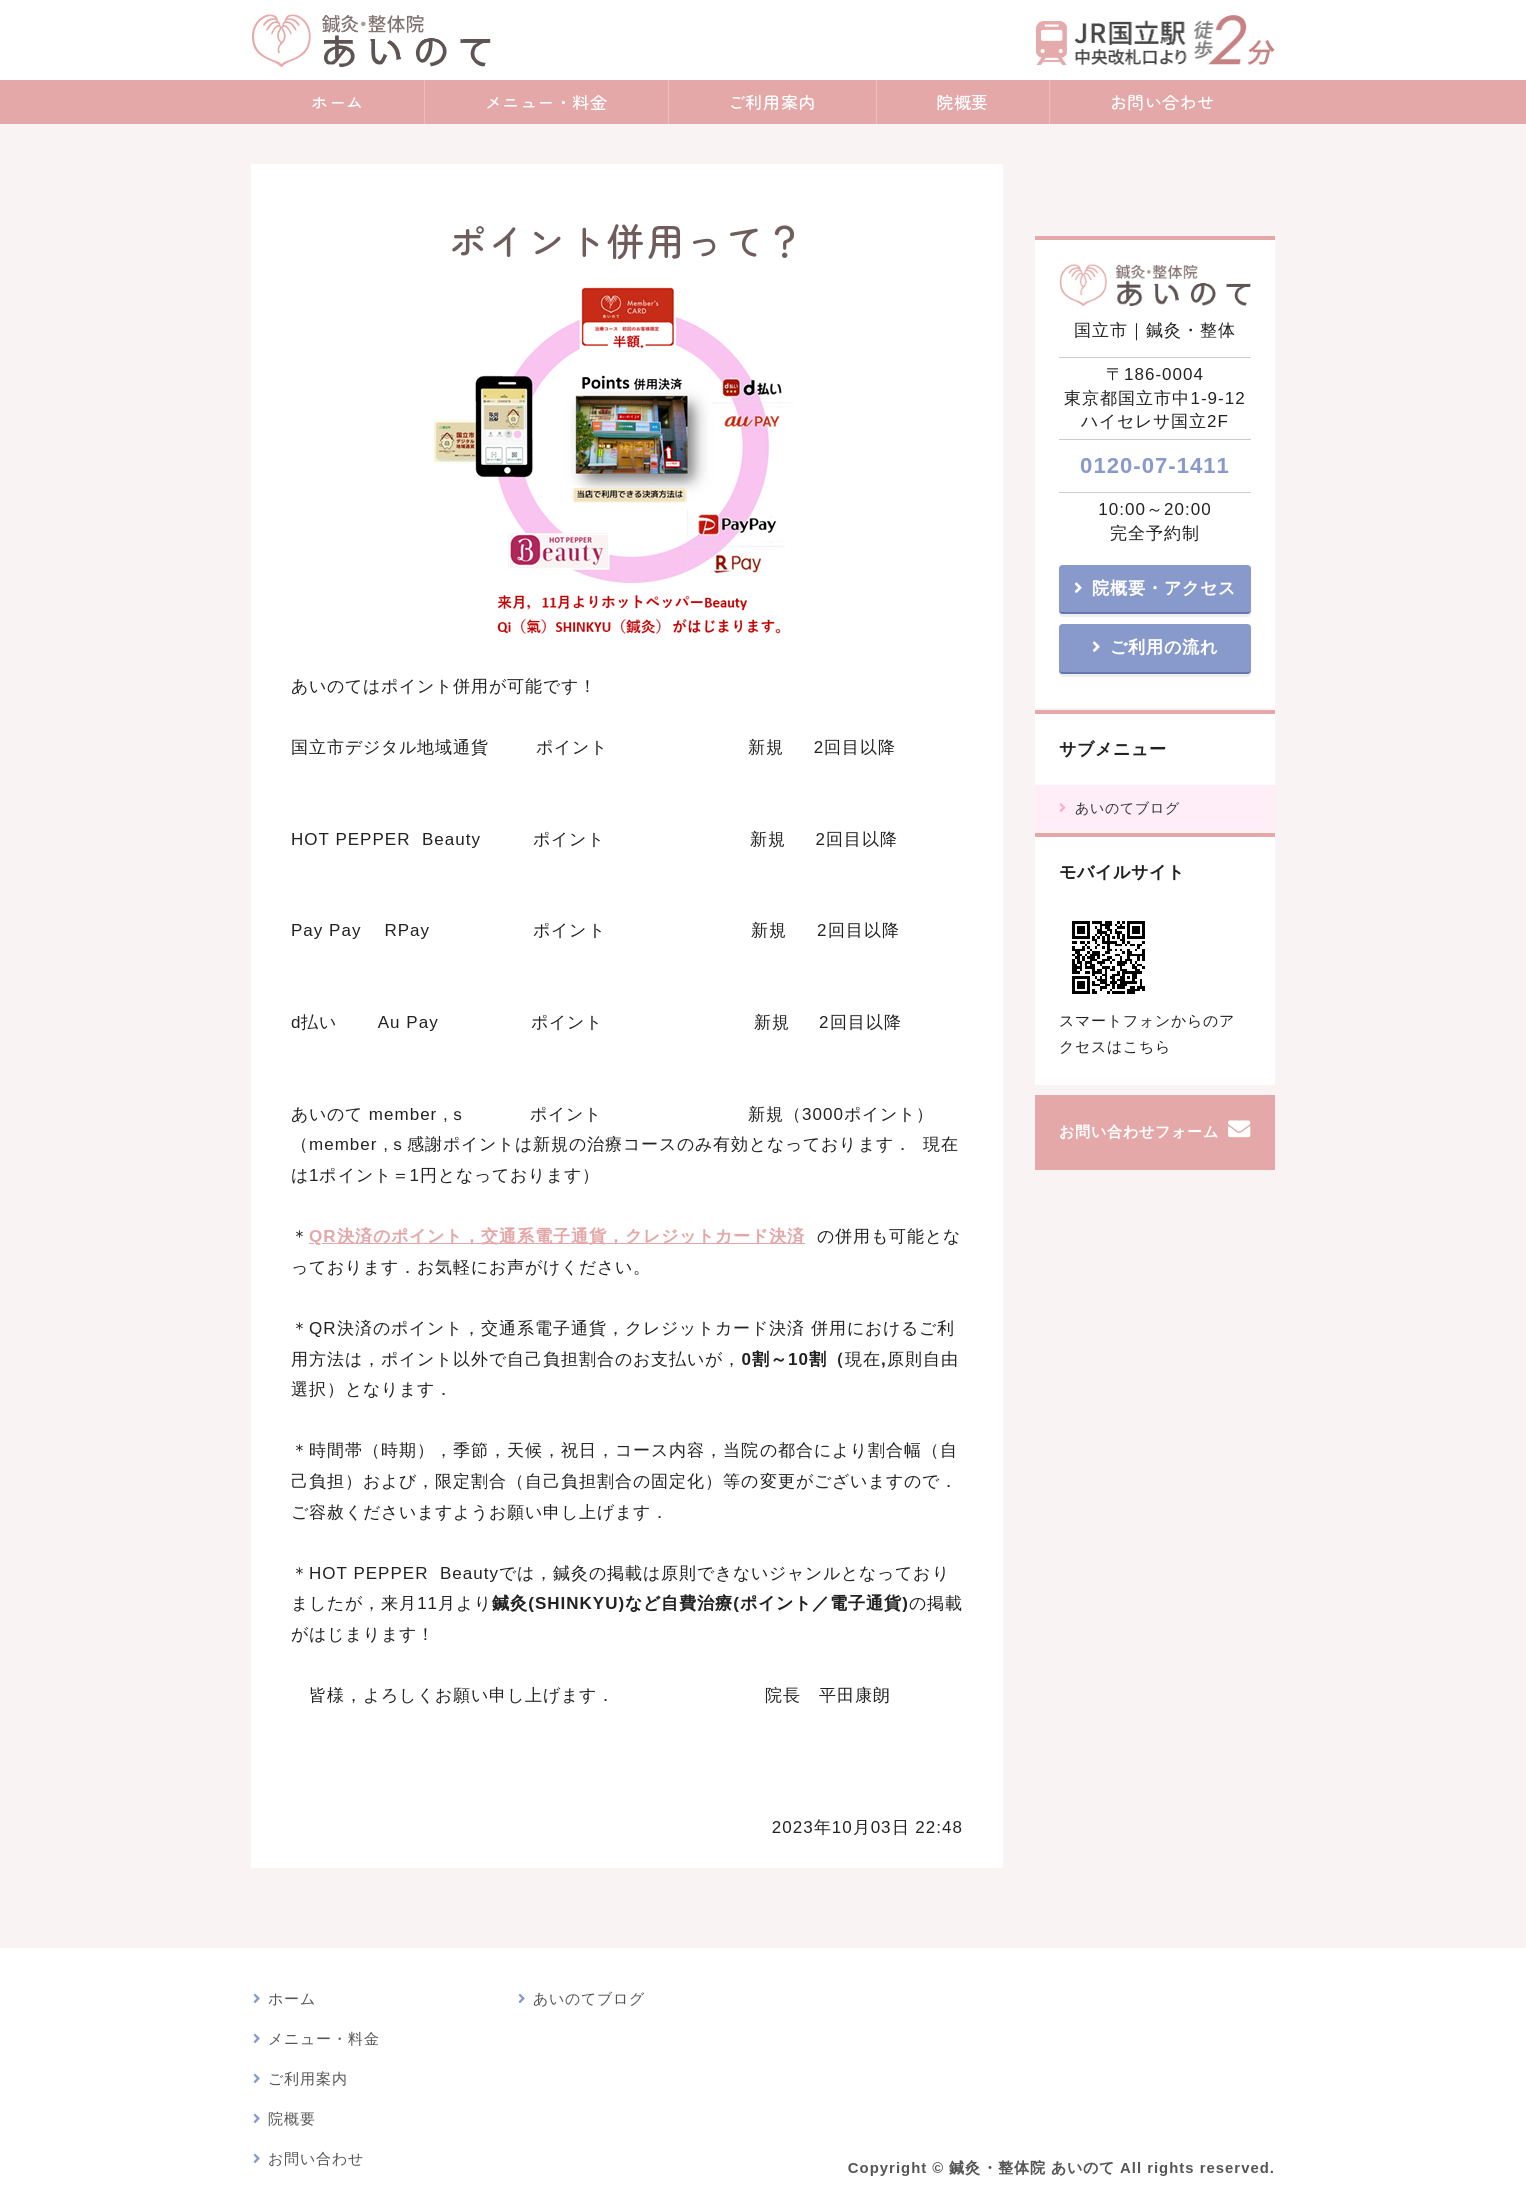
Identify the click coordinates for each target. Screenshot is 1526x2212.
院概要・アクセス (1164, 588)
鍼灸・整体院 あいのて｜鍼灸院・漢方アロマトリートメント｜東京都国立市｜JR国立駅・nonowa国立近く (371, 40)
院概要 (962, 101)
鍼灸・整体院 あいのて (1031, 2168)
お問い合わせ (1162, 101)
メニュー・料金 (546, 101)
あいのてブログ (1127, 808)
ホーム (337, 101)
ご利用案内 (772, 101)
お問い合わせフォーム (1139, 1132)
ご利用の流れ (1164, 647)
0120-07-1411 (1155, 465)
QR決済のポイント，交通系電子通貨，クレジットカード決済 (557, 1236)
